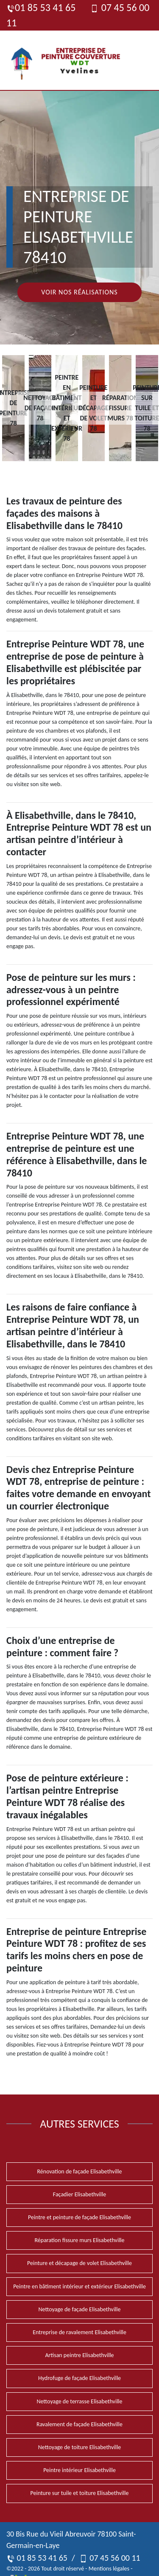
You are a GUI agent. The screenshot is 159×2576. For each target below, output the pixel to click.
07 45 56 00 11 (109, 2558)
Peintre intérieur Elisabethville (79, 2470)
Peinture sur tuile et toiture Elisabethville (80, 2493)
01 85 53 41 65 (40, 7)
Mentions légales (109, 2568)
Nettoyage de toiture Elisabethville (79, 2447)
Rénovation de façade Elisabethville (79, 2171)
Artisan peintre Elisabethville (79, 2355)
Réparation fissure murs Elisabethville (79, 2240)
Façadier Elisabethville (79, 2194)
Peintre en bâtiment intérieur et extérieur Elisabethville (79, 2286)
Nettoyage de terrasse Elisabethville (79, 2401)
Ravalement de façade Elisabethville (79, 2424)
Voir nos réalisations (79, 292)
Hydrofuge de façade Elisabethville (79, 2378)
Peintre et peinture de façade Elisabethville (79, 2217)
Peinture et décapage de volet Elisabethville (79, 2263)
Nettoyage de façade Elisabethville (79, 2309)
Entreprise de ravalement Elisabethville (79, 2332)
